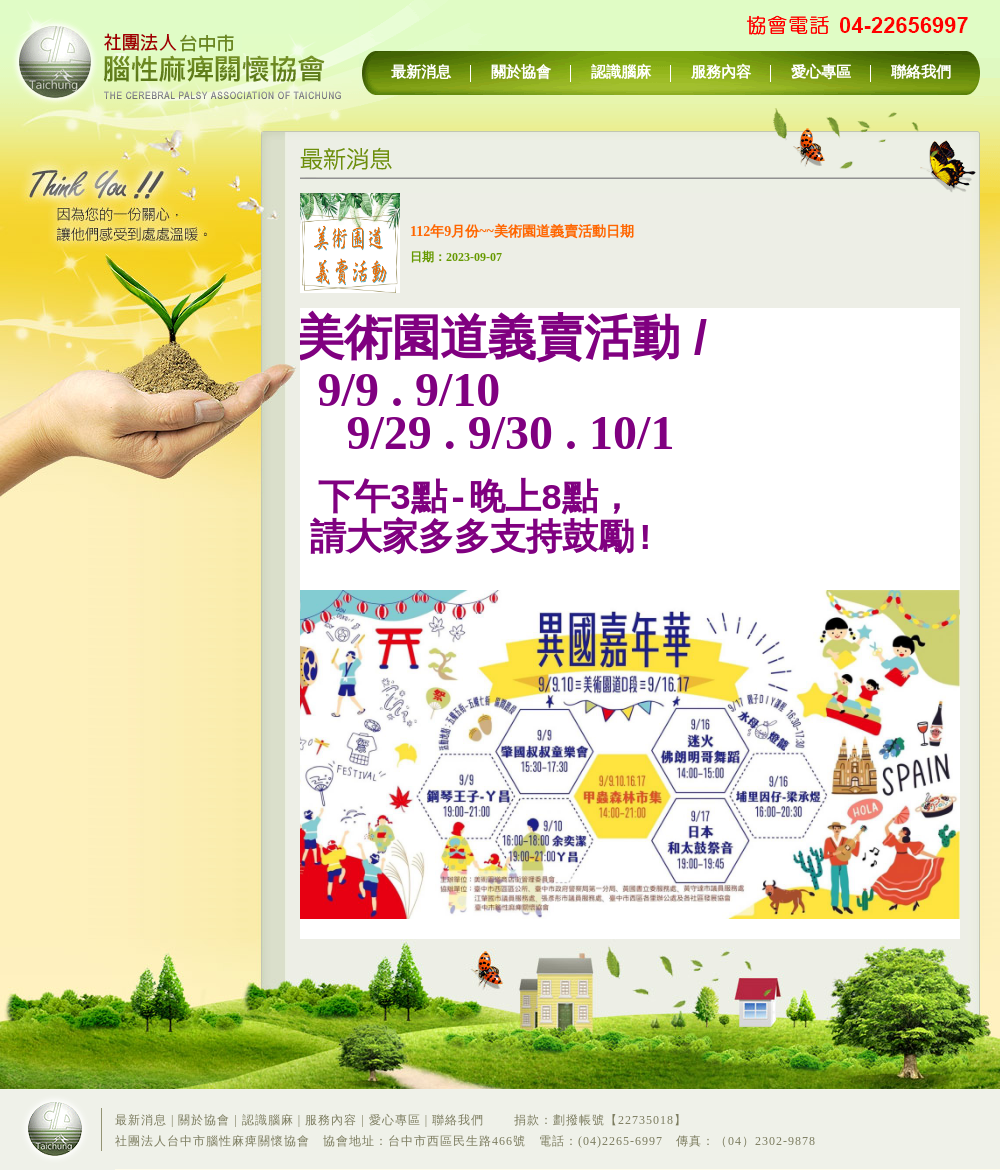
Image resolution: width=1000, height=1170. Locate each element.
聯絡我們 (921, 72)
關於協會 (521, 72)
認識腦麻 (621, 72)
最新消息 (421, 72)
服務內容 (721, 72)
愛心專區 (821, 72)
